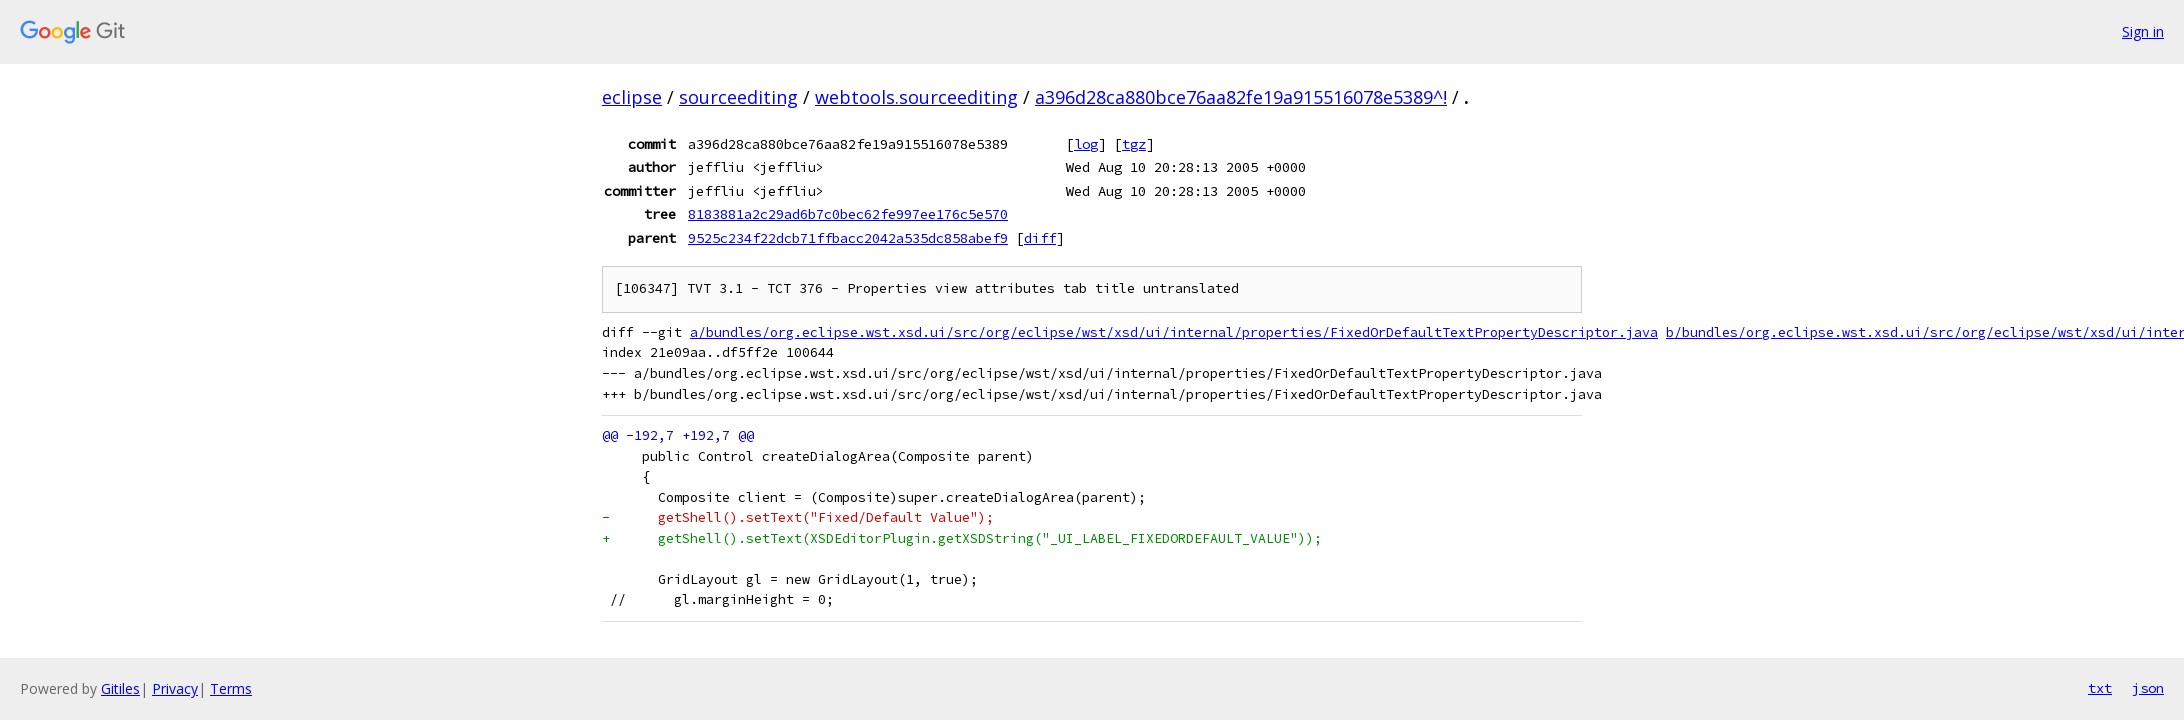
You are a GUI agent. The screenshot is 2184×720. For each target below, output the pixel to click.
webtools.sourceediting (916, 97)
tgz (1134, 144)
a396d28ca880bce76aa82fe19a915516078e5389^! (1241, 97)
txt (2100, 688)
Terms (231, 688)
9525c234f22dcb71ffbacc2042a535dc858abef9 (848, 238)
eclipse (632, 97)
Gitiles (120, 688)
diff (1040, 238)
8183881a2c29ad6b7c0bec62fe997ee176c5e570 (848, 214)
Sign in (2143, 31)
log (1086, 144)
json (2148, 688)
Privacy (175, 688)
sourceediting (738, 97)
